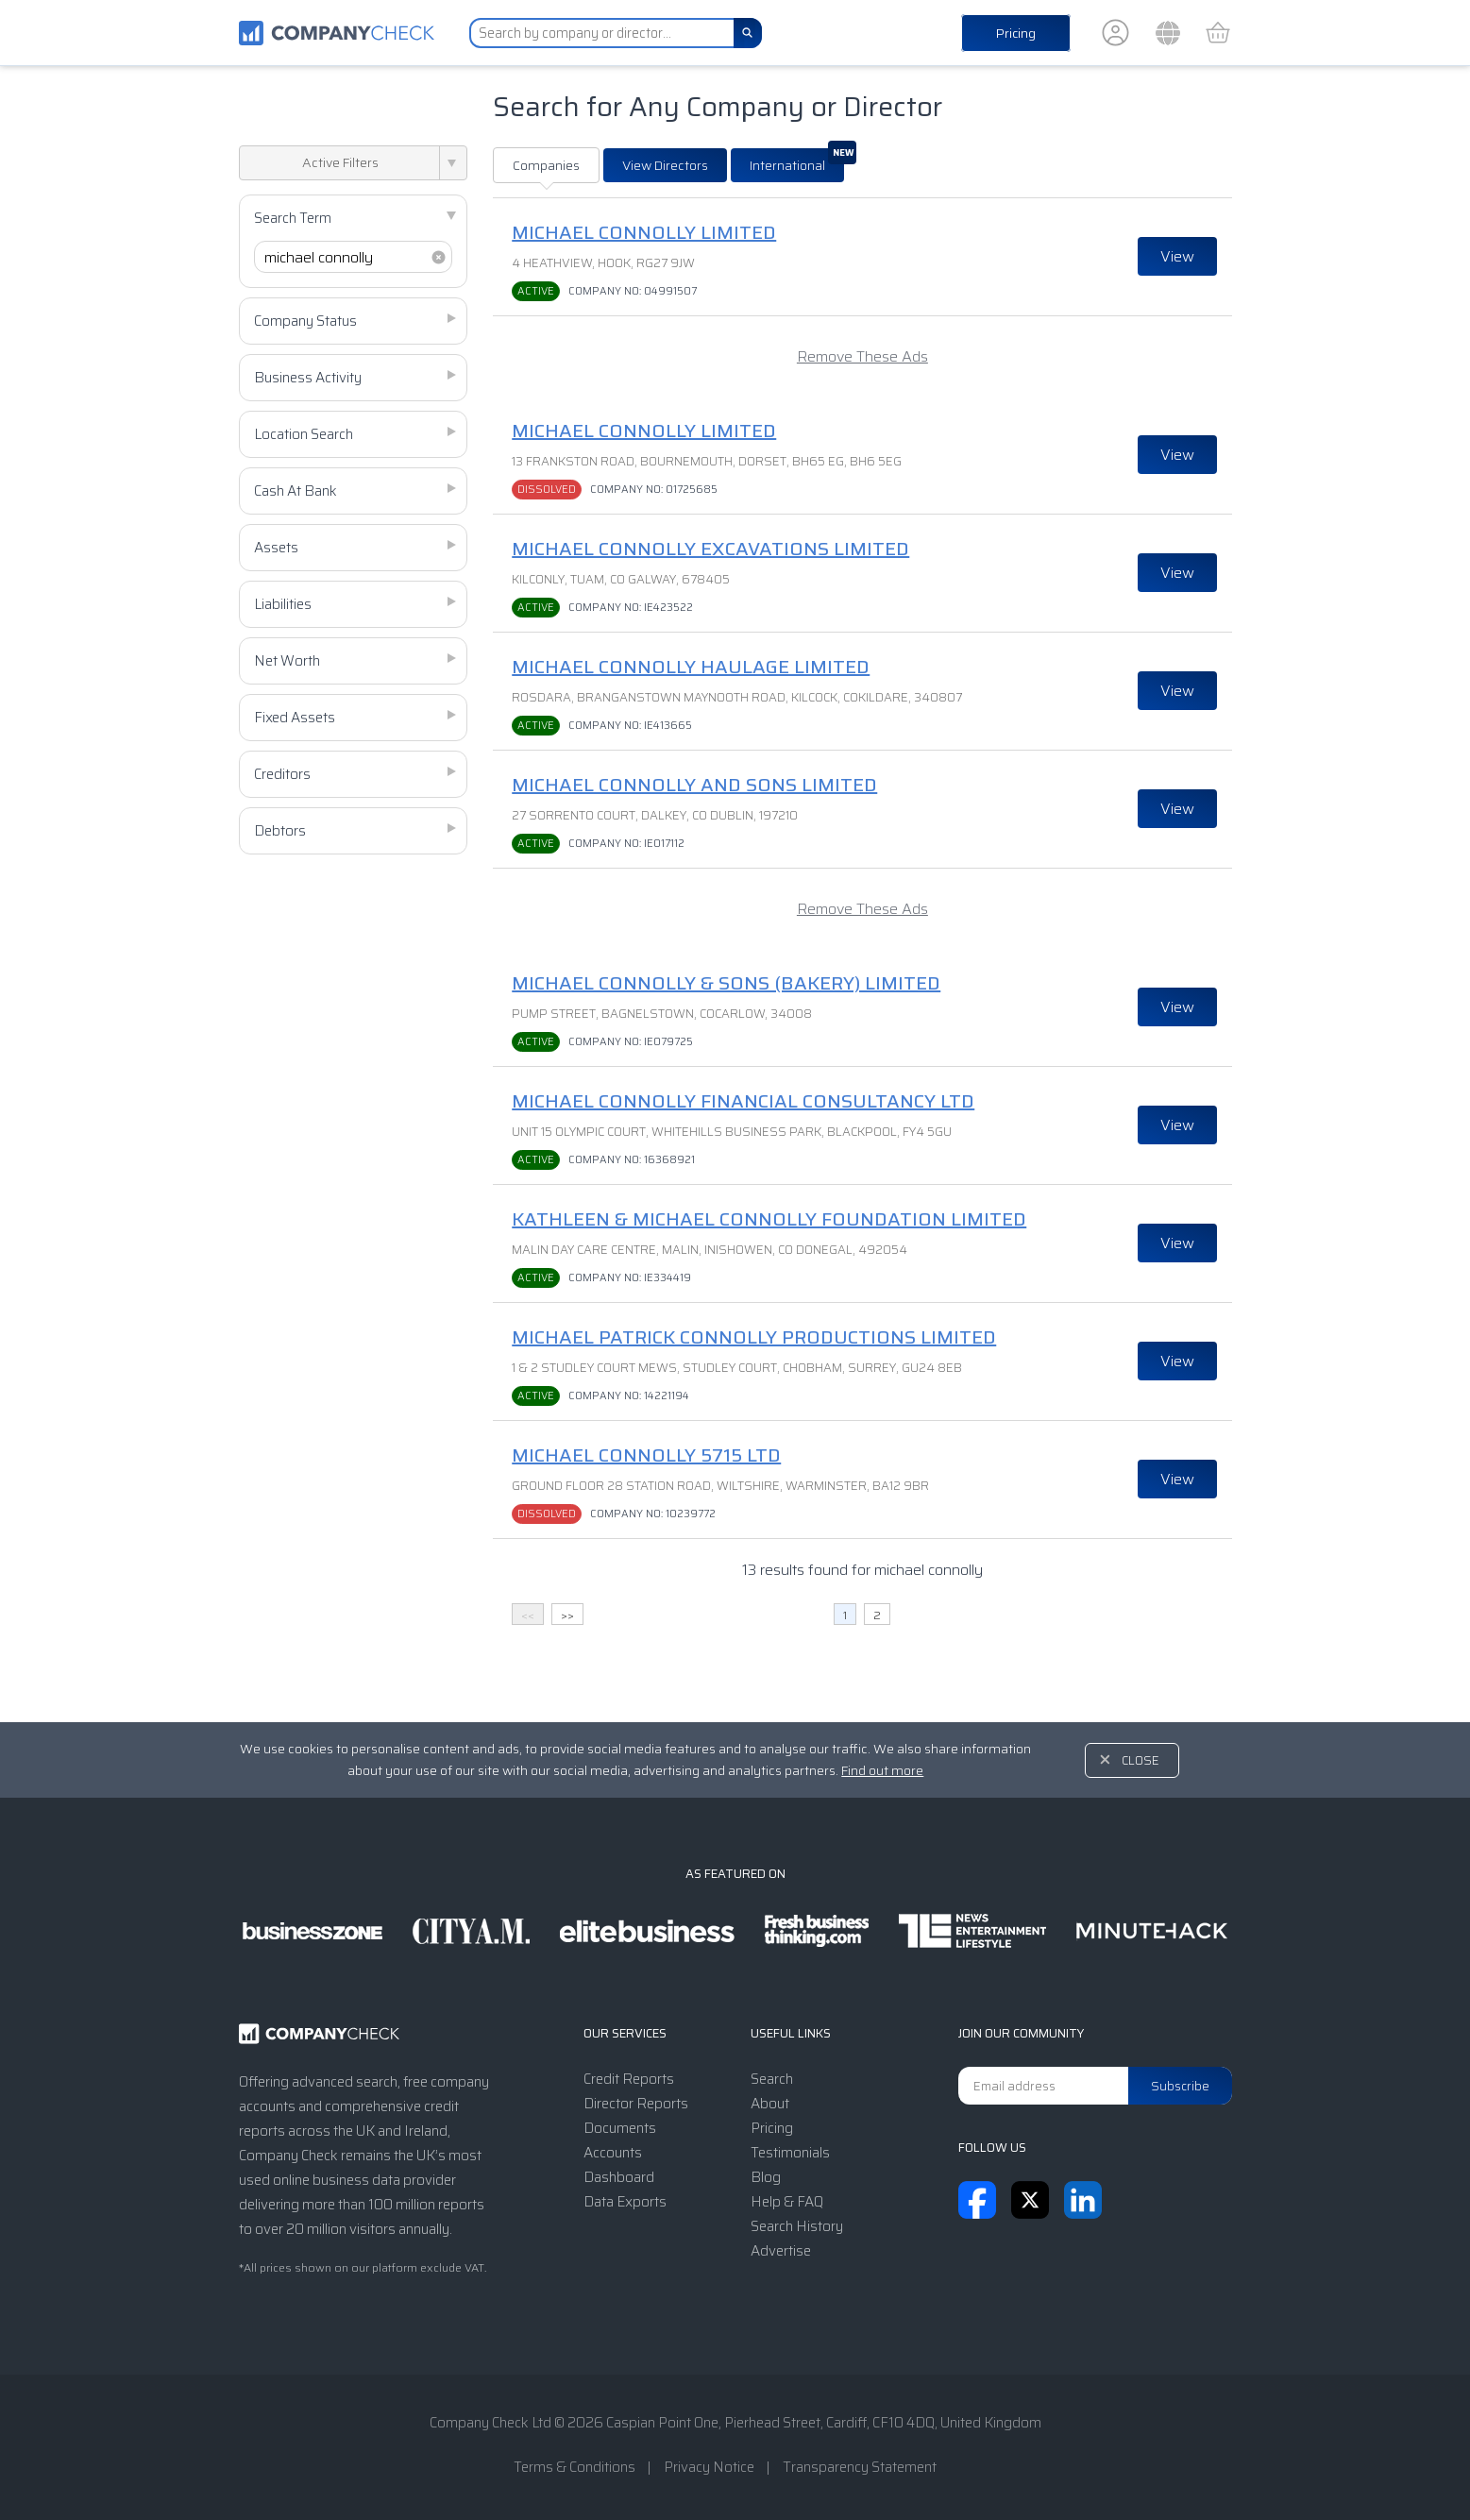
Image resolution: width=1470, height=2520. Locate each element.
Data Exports (625, 2201)
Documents (619, 2128)
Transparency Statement (860, 2467)
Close (1140, 1760)
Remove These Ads (862, 356)
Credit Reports (628, 2079)
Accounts (612, 2152)
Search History (797, 2226)
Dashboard (618, 2177)
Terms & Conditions (574, 2467)
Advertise (781, 2251)
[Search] (748, 33)
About (770, 2103)
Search (772, 2079)
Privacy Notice (709, 2467)
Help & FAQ (787, 2201)
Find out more (882, 1770)
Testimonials (790, 2152)
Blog (766, 2177)
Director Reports (635, 2103)
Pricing (1016, 33)
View (1177, 256)
